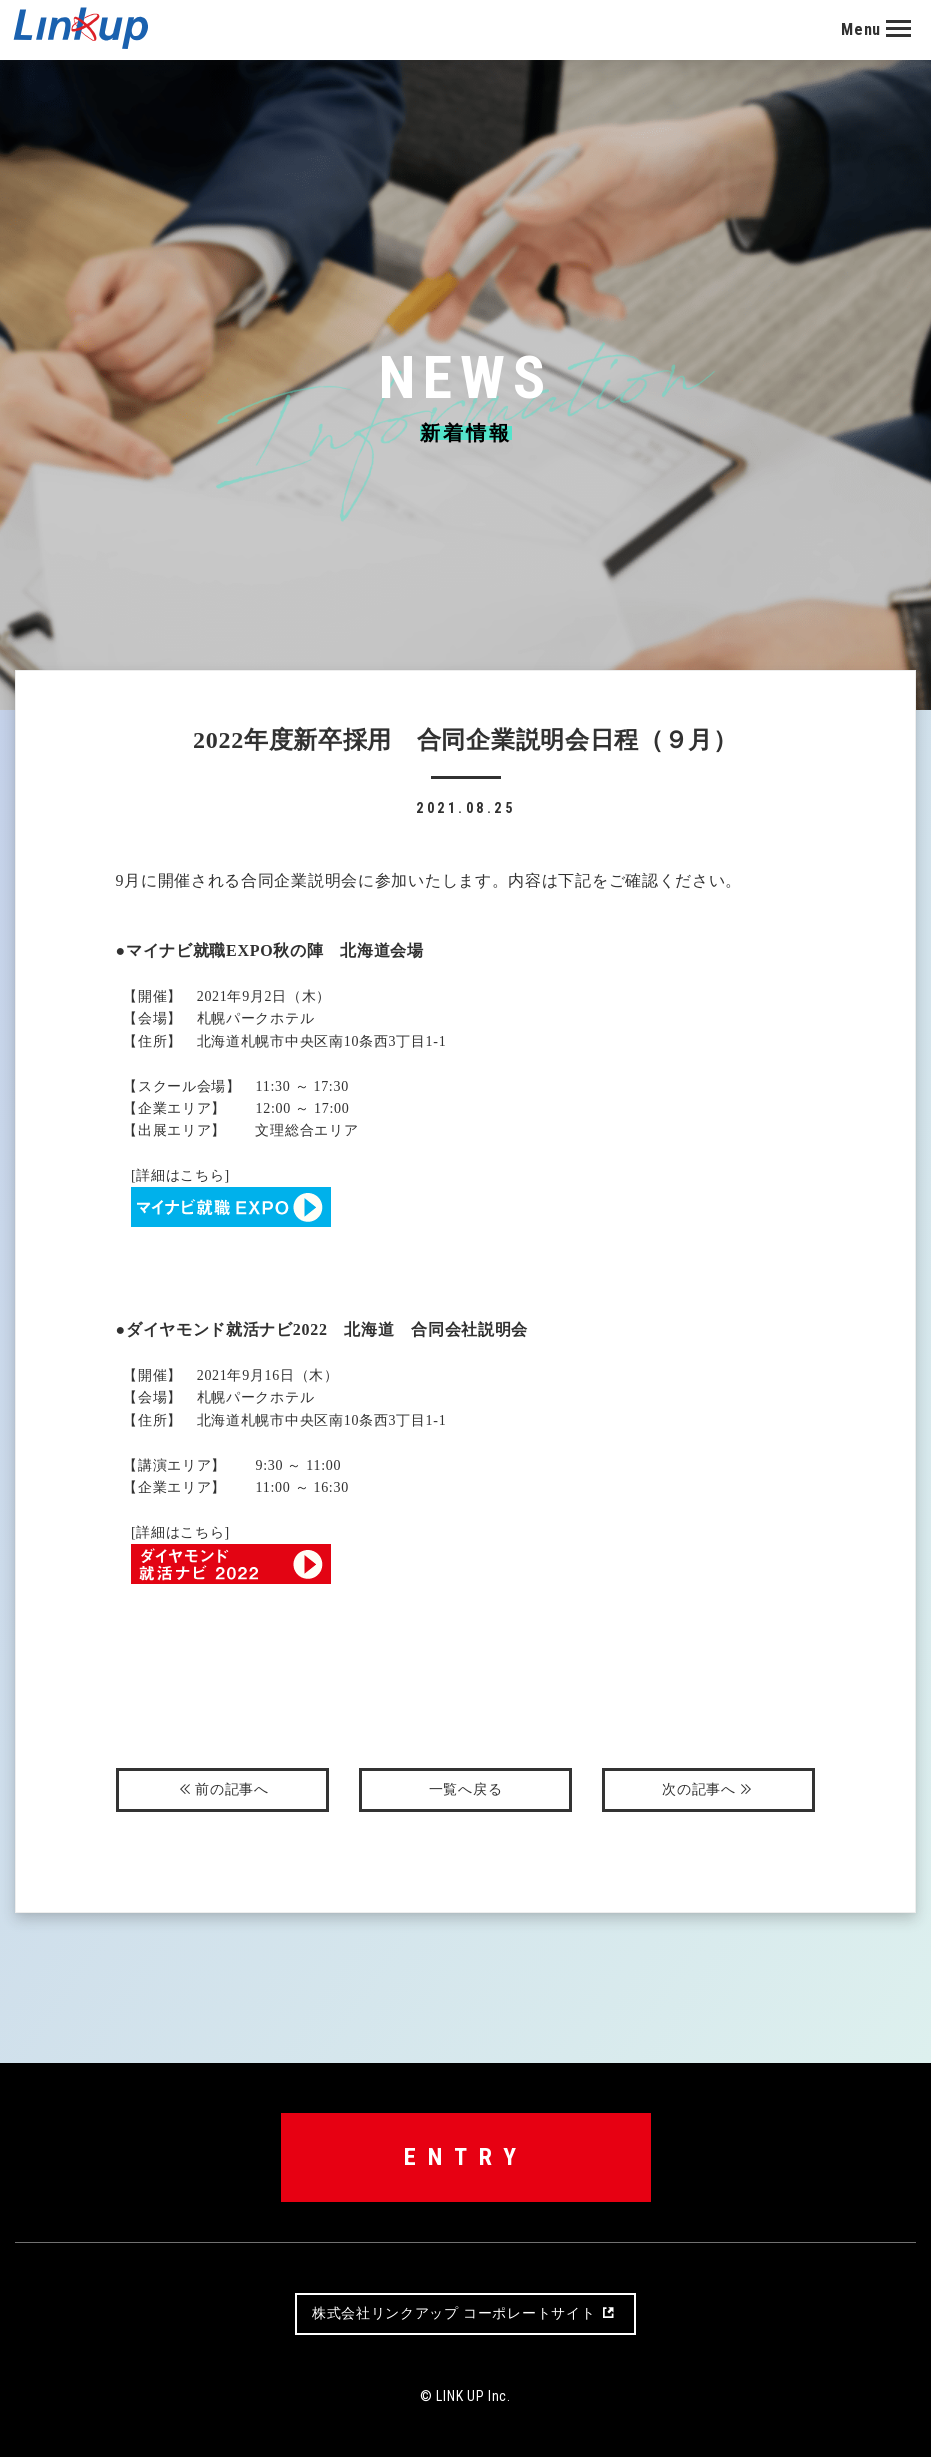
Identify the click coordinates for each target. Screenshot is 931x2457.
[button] (886, 29)
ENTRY (466, 2157)
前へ (222, 1790)
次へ (708, 1790)
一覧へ (466, 1789)
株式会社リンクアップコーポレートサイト (465, 2314)
